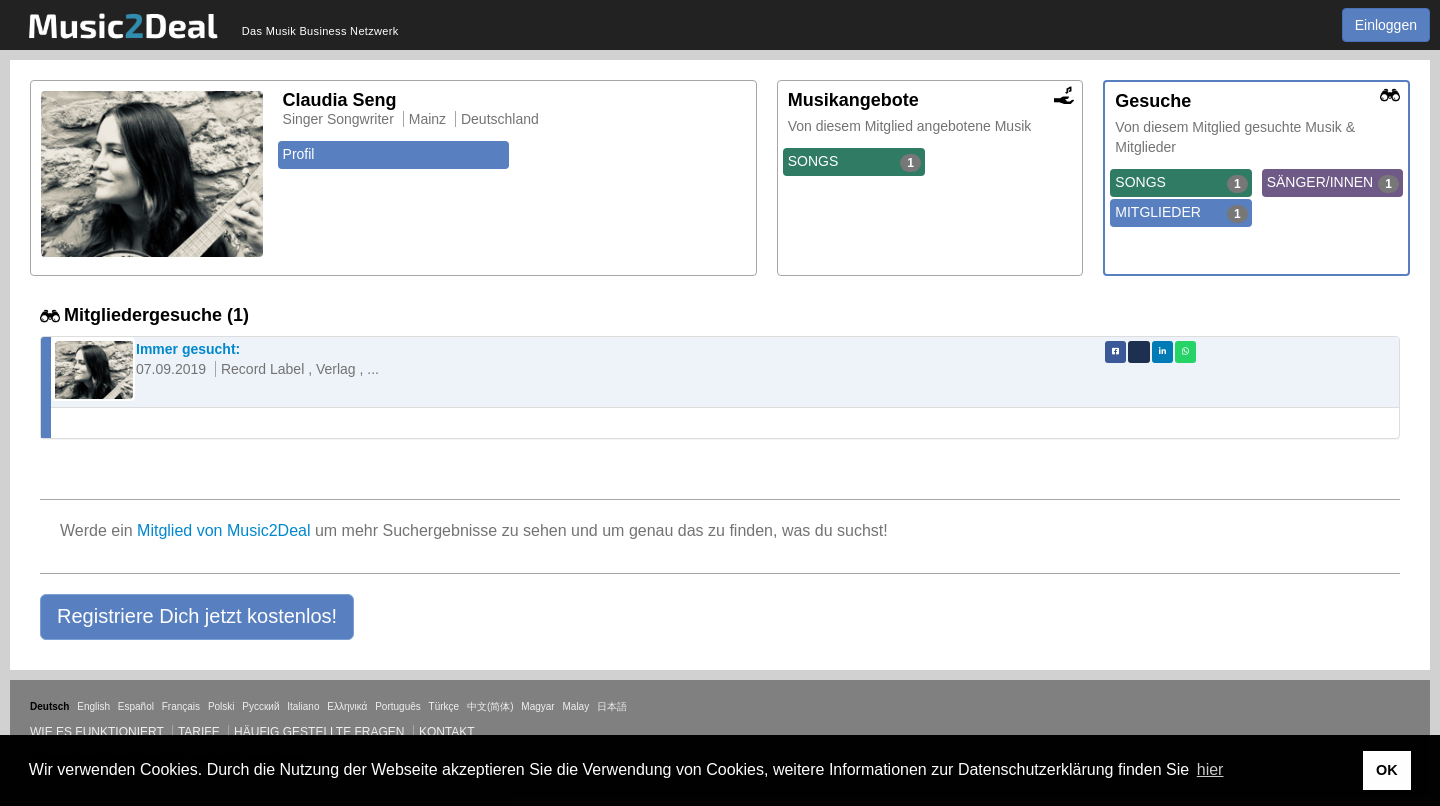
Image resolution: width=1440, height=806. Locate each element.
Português (398, 706)
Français (181, 706)
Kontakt (447, 732)
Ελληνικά (347, 706)
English (93, 706)
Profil (299, 154)
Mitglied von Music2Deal (223, 530)
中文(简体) (490, 706)
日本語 (612, 706)
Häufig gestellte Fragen (319, 732)
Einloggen (1386, 25)
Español (136, 706)
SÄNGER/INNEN (1333, 183)
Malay (576, 706)
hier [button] (1210, 769)
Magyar (537, 706)
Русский (260, 706)
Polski (221, 706)
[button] (197, 617)
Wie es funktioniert (97, 732)
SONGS (854, 162)
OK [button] (1387, 770)
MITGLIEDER (1181, 213)
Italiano (303, 706)
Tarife (200, 732)
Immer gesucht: (188, 349)
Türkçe (444, 706)
